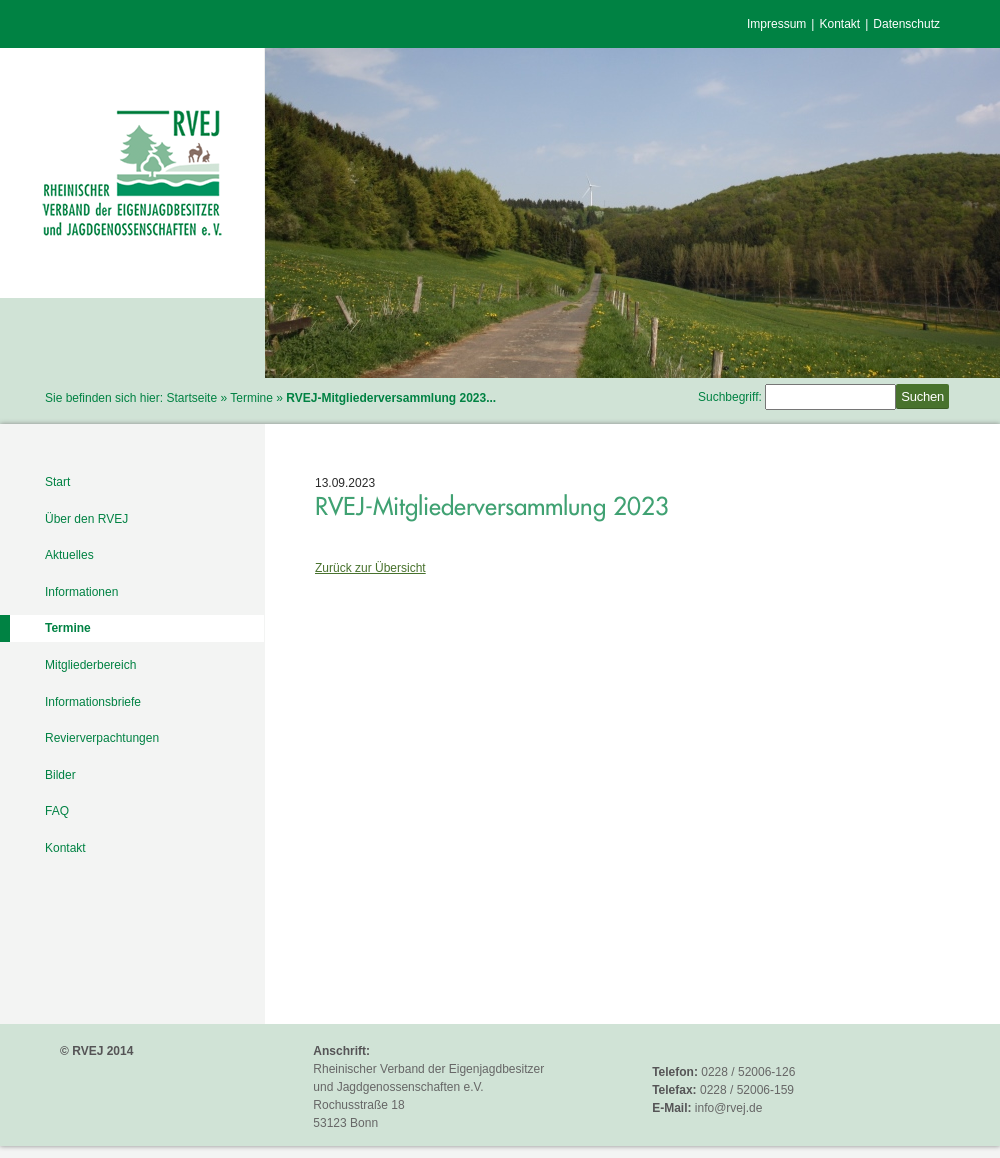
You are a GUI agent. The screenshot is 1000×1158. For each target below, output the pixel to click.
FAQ (57, 811)
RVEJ (132, 173)
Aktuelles (69, 555)
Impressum (776, 24)
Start (57, 482)
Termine (251, 398)
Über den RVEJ (86, 519)
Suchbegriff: (730, 397)
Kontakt (839, 24)
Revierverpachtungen (102, 738)
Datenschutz (906, 24)
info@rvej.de (729, 1108)
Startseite (191, 398)
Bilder (60, 775)
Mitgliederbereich (90, 665)
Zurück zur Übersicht (370, 568)
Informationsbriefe (93, 702)
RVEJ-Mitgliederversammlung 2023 (492, 506)
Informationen (81, 592)
